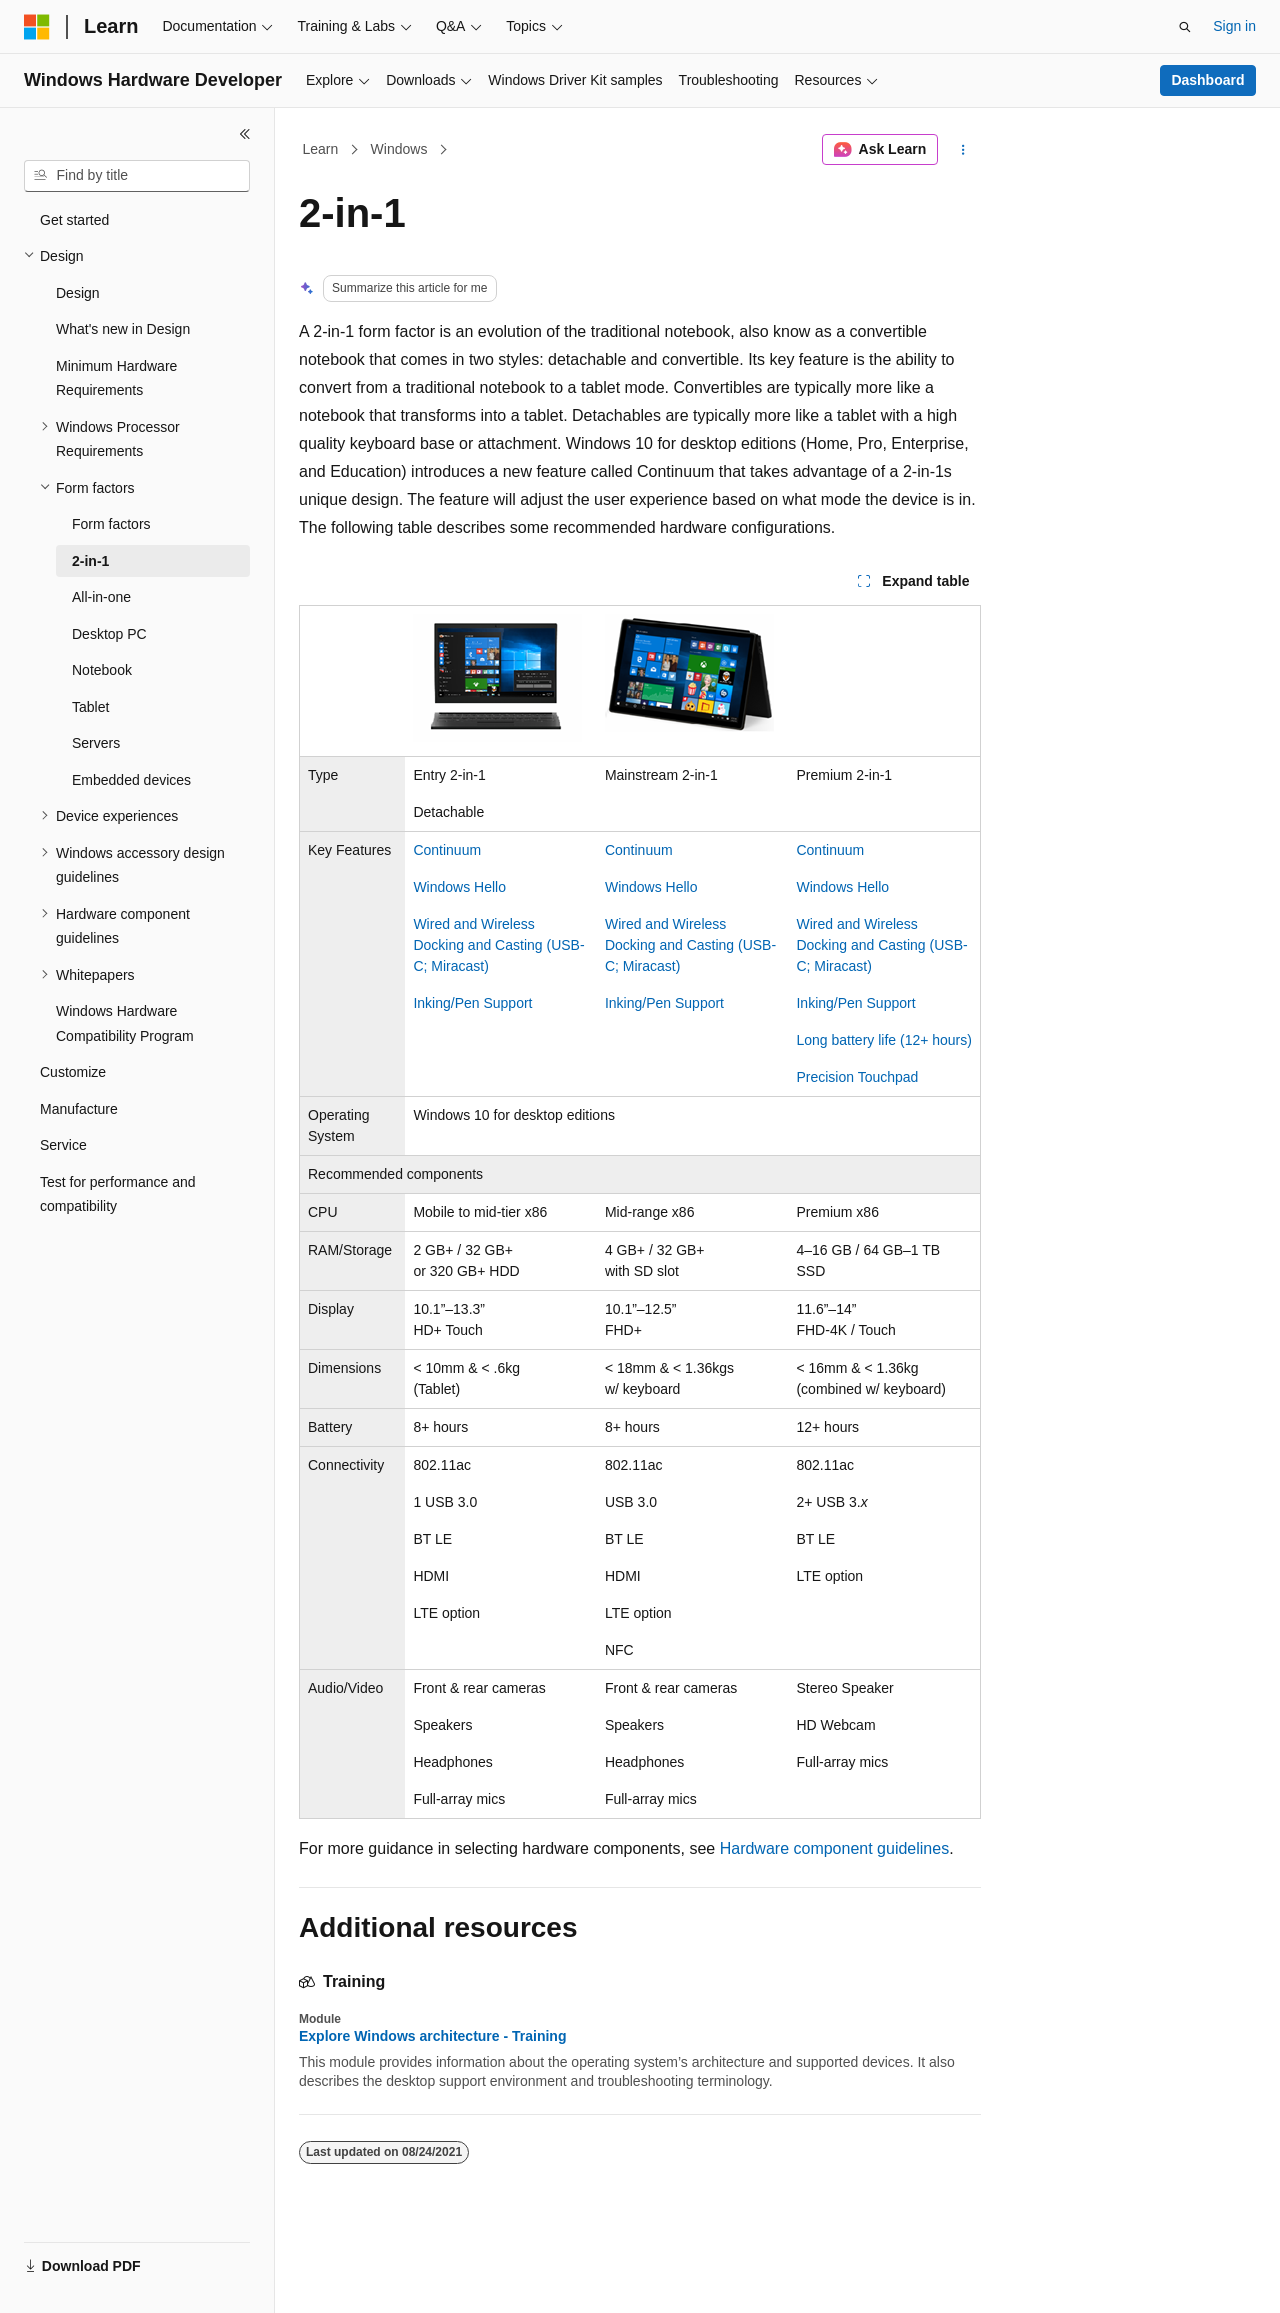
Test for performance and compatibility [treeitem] (118, 1194)
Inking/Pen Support (472, 1003)
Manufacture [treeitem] (79, 1109)
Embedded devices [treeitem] (131, 780)
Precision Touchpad (857, 1077)
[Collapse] (245, 134)
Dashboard (1207, 80)
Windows (399, 149)
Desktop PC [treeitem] (109, 634)
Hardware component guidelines (834, 1848)
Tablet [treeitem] (90, 707)
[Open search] (1185, 27)
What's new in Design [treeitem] (123, 329)
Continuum (447, 850)
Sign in (1234, 26)
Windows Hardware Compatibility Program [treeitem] (125, 1023)
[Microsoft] (37, 27)
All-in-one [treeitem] (101, 597)
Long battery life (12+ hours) (884, 1040)
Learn (321, 149)
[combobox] (137, 176)
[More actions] (963, 150)
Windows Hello (459, 887)
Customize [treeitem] (73, 1072)
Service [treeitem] (63, 1145)
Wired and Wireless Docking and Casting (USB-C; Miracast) (498, 945)
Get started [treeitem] (74, 220)
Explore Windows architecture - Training (432, 2036)
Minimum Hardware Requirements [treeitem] (116, 378)
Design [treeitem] (78, 293)
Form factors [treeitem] (111, 524)
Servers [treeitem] (96, 743)
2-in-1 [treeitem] (90, 561)
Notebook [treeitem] (102, 670)
